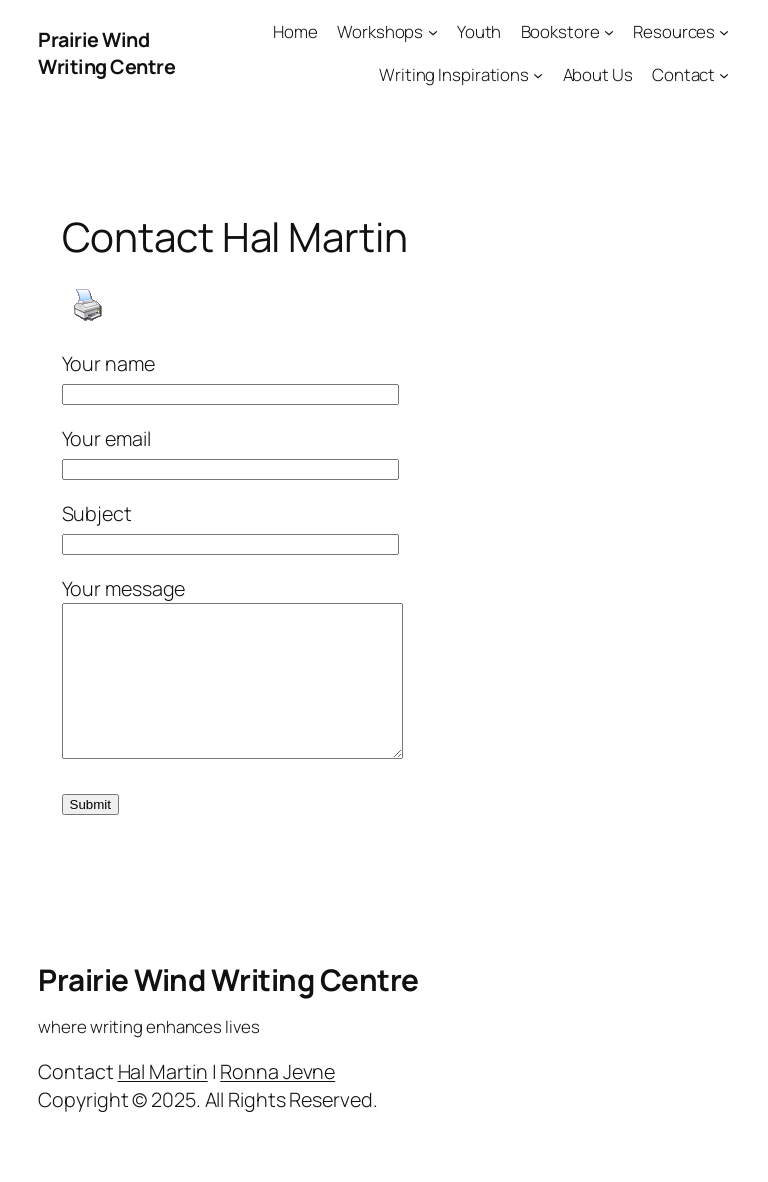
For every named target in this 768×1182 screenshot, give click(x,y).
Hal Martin (163, 1101)
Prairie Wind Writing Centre (106, 53)
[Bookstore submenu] (609, 32)
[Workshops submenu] (433, 32)
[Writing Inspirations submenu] (538, 75)
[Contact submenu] (724, 75)
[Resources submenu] (724, 32)
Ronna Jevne (277, 1101)
